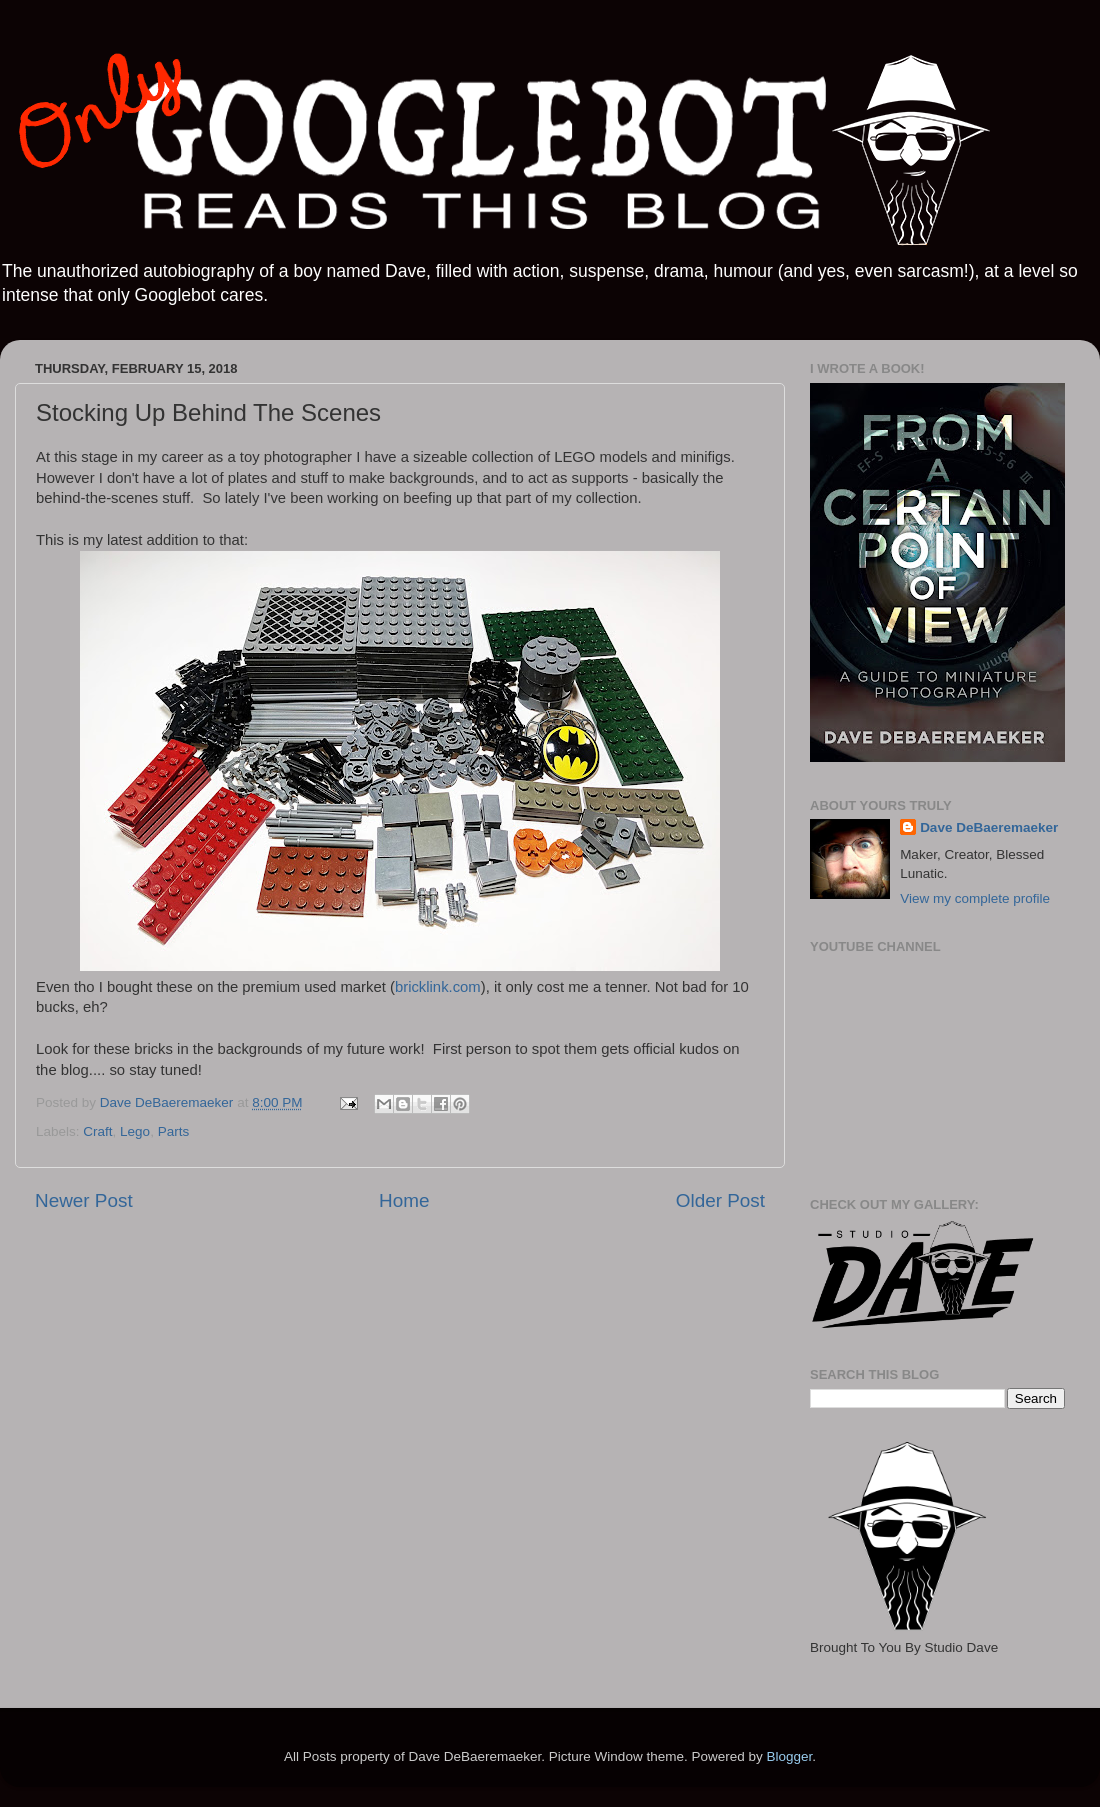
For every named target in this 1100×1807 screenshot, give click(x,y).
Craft (97, 1131)
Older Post (720, 1200)
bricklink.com (438, 987)
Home (404, 1200)
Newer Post (84, 1200)
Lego (135, 1131)
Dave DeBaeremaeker (989, 827)
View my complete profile (975, 898)
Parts (174, 1131)
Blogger (789, 1756)
